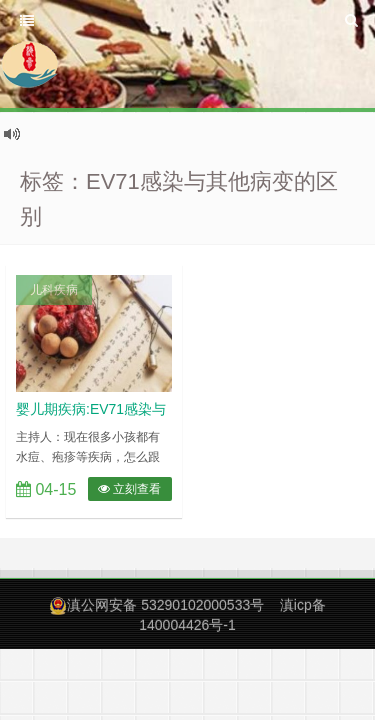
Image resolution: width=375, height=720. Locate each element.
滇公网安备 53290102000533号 (165, 605)
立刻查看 (129, 489)
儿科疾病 (54, 290)
